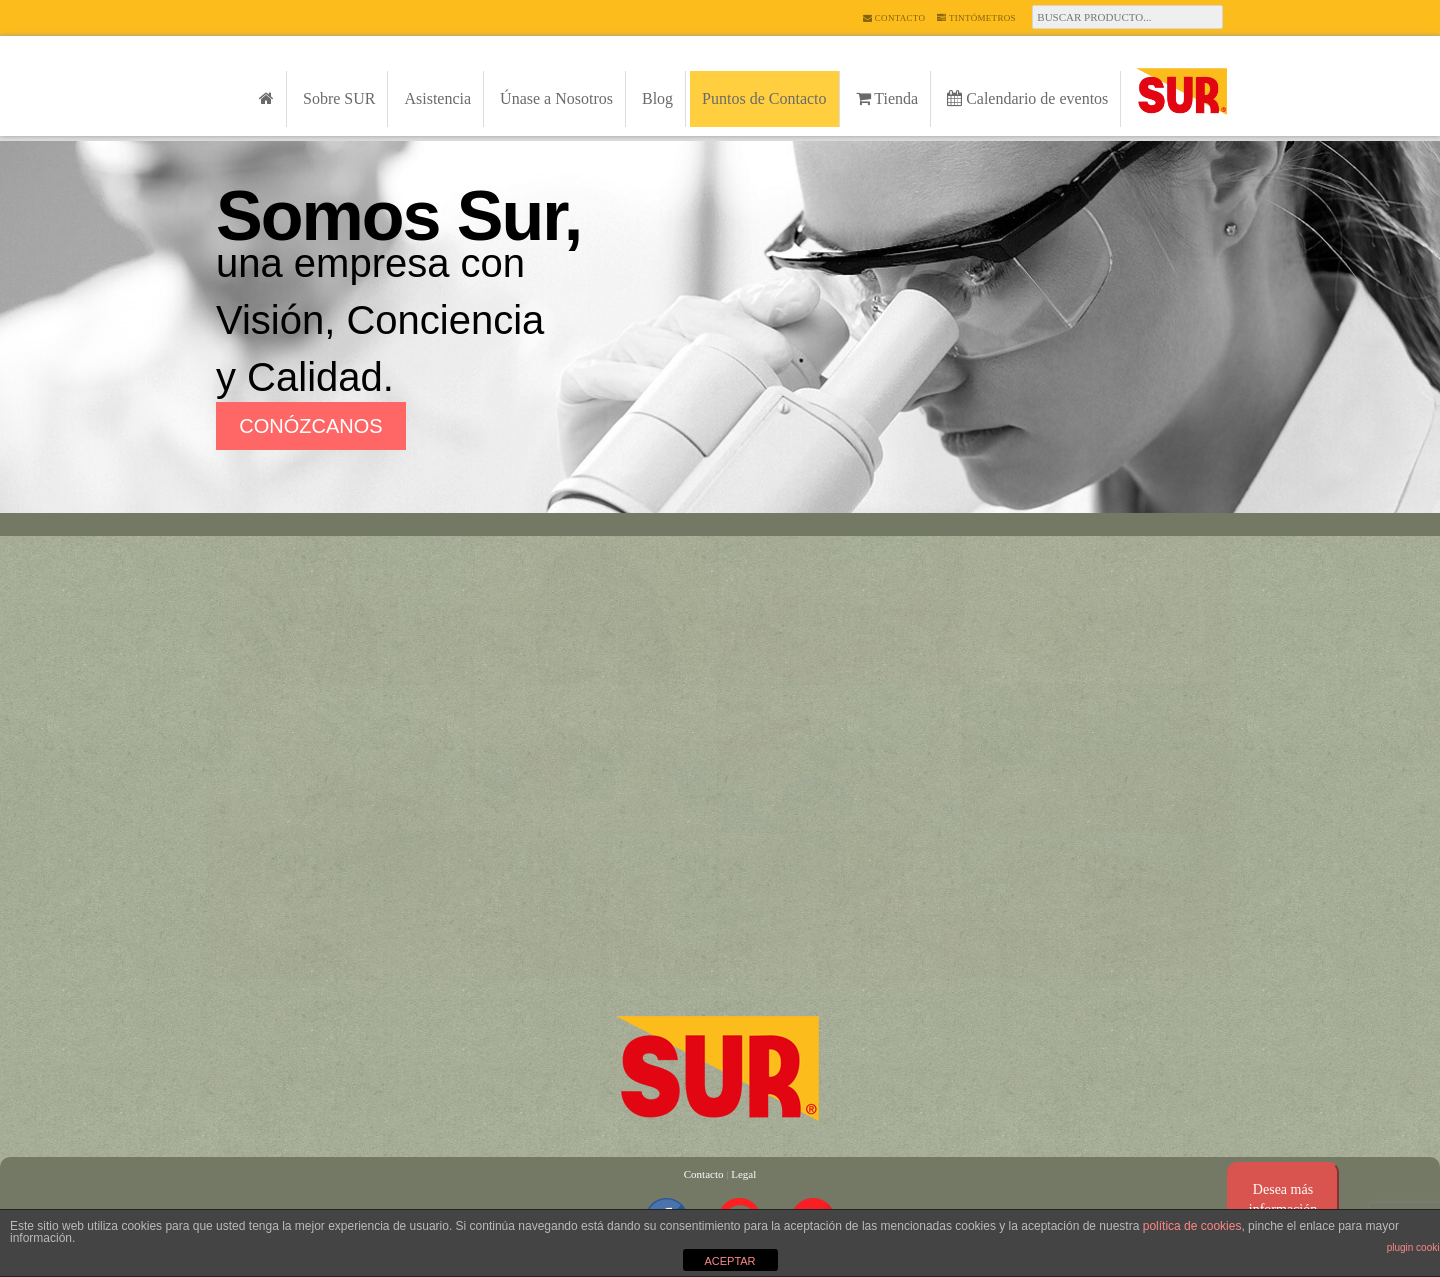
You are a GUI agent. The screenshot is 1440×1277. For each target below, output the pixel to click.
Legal (743, 1174)
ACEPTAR (729, 1261)
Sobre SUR (339, 98)
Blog (657, 98)
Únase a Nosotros (556, 98)
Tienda (887, 98)
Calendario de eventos (1027, 98)
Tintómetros (976, 18)
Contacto (894, 18)
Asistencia (437, 98)
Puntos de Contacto (764, 98)
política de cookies (1192, 1226)
